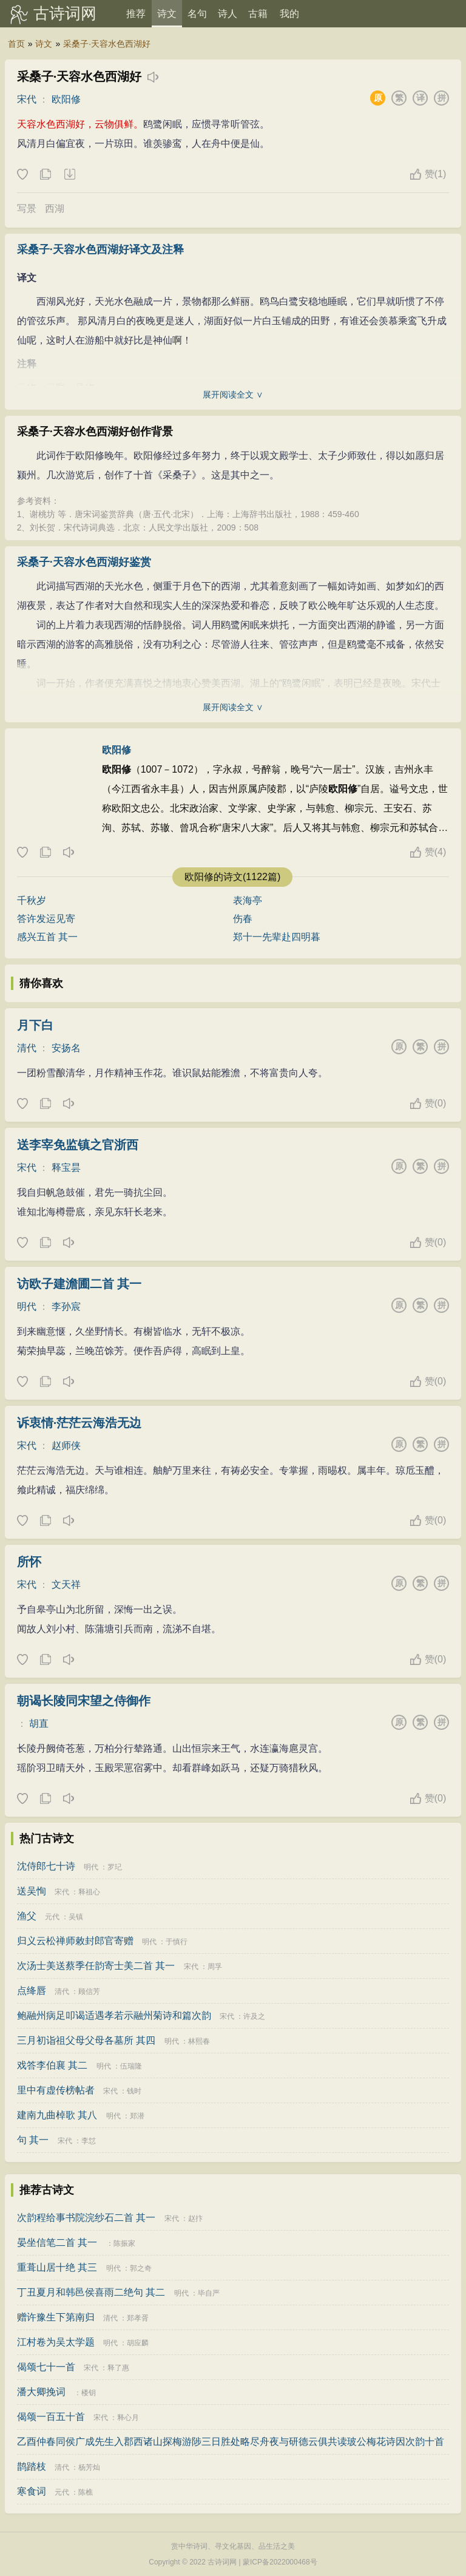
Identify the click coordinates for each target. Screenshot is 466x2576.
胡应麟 (138, 2343)
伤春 (242, 918)
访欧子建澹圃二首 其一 (79, 1283)
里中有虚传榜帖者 (56, 2090)
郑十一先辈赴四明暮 (276, 937)
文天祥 (66, 1584)
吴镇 (76, 1917)
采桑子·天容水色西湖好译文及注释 (100, 249)
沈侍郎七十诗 (46, 1866)
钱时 (134, 2091)
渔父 (26, 1916)
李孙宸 (66, 1306)
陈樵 (85, 2492)
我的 (289, 13)
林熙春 (199, 2041)
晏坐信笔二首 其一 (57, 2242)
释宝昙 (66, 1167)
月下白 (35, 1025)
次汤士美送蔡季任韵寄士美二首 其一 (96, 1966)
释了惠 (118, 2368)
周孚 (215, 1966)
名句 (197, 13)
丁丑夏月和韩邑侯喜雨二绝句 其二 (91, 2292)
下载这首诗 (69, 175)
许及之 (254, 2016)
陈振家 (124, 2243)
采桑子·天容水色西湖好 (106, 44)
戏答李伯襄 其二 (52, 2065)
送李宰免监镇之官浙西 (77, 1144)
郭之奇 (141, 2268)
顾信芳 (89, 1991)
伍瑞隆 (131, 2066)
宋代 (26, 99)
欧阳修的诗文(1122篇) (232, 877)
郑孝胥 (138, 2318)
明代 (26, 1306)
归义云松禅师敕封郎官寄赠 (75, 1941)
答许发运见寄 (46, 918)
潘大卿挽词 (41, 2392)
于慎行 (176, 1941)
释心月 (128, 2417)
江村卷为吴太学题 (56, 2342)
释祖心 (89, 1892)
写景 (26, 208)
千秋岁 (31, 900)
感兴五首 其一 (47, 937)
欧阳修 (66, 99)
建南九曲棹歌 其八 (57, 2115)
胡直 (39, 1723)
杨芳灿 (89, 2467)
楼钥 (88, 2392)
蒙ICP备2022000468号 (280, 2562)
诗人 (227, 13)
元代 (52, 1917)
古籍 (258, 13)
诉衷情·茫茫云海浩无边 (79, 1422)
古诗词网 (64, 13)
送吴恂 (31, 1891)
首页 (16, 44)
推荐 (136, 13)
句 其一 (33, 2140)
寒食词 (31, 2491)
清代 (26, 1048)
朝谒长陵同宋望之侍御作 (83, 1700)
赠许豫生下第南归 (56, 2317)
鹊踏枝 (31, 2466)
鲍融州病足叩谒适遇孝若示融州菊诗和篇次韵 (114, 2015)
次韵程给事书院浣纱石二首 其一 (86, 2217)
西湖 (54, 208)
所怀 (29, 1561)
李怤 (88, 2141)
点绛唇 (31, 1990)
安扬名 (66, 1048)
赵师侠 (66, 1445)
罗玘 (114, 1867)
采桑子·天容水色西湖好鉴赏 (84, 562)
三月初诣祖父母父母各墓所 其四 (86, 2040)
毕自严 (209, 2293)
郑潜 (137, 2116)
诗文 (167, 13)
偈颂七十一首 (46, 2367)
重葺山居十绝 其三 (57, 2267)
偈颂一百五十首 (51, 2417)
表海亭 (247, 900)
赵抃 (195, 2218)
